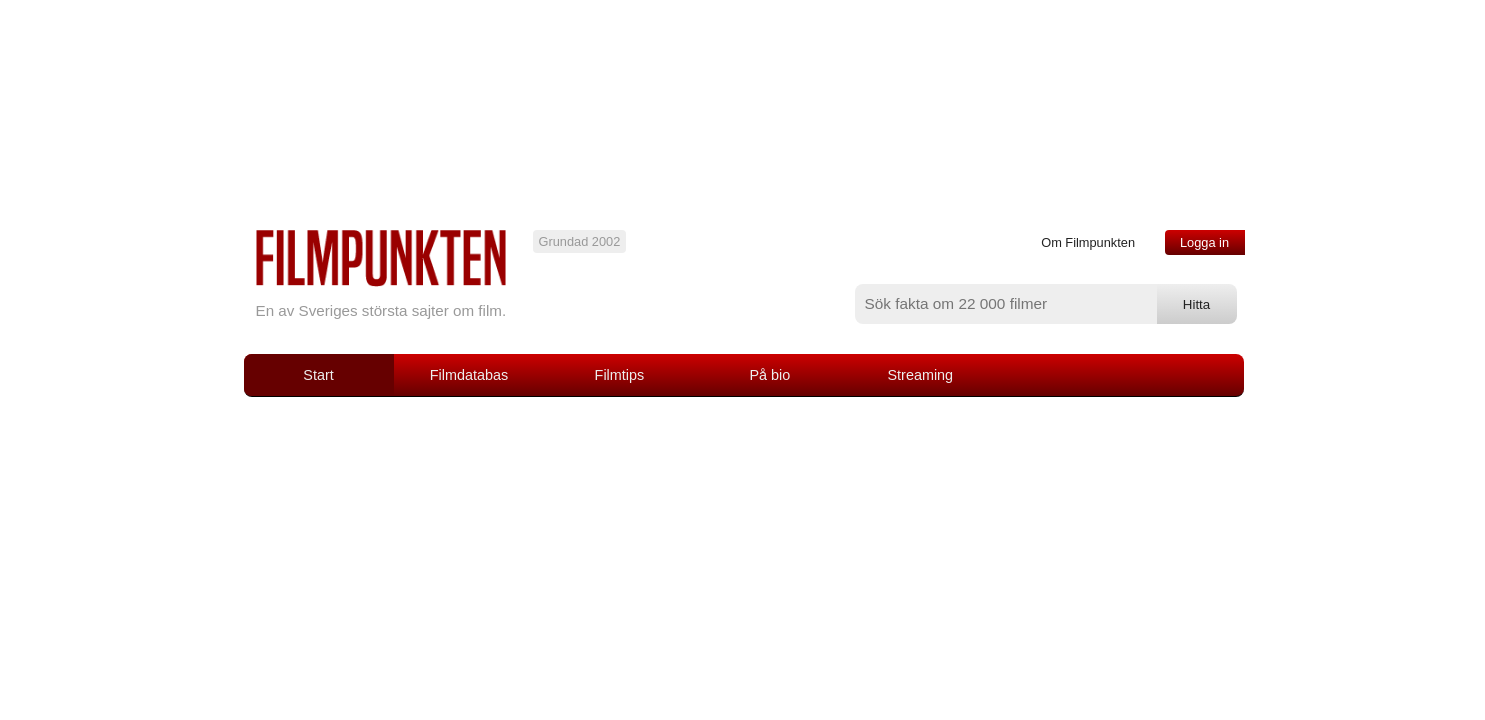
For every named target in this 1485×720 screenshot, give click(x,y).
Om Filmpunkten (1088, 242)
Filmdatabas (469, 375)
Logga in (1204, 242)
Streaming (921, 375)
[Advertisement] (743, 547)
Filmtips (620, 375)
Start (318, 375)
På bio (769, 375)
